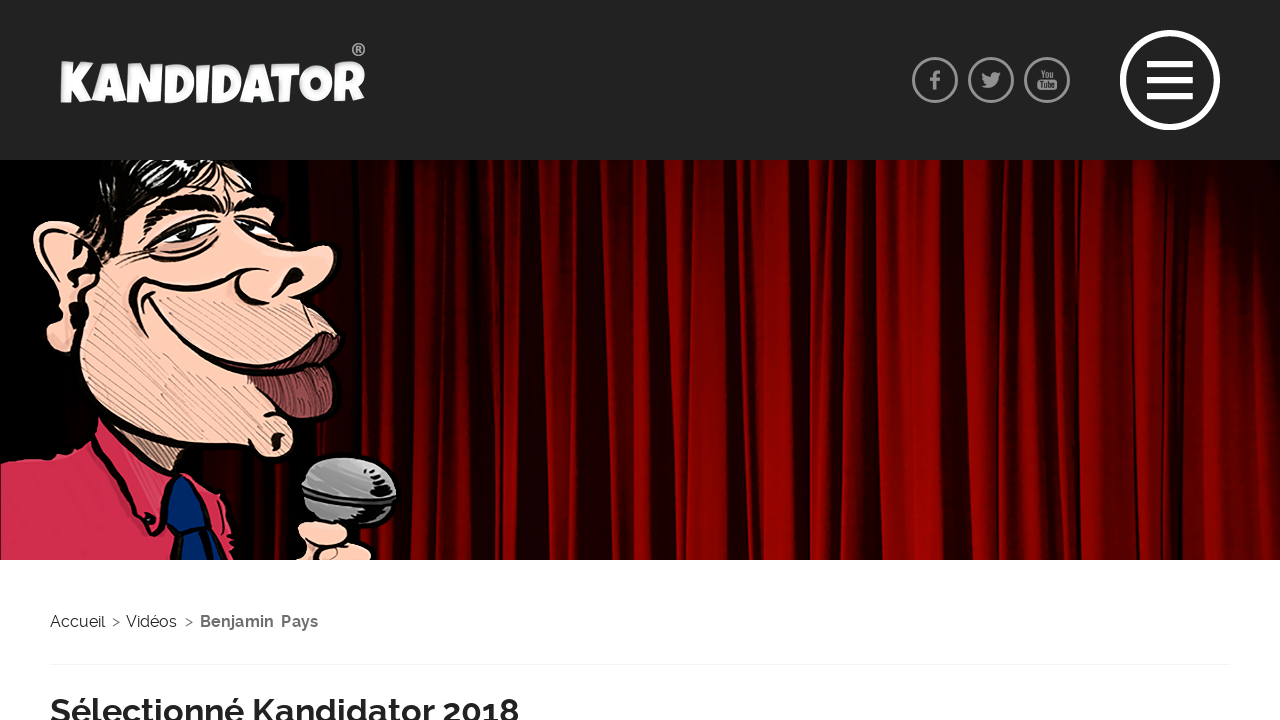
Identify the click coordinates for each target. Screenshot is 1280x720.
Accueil (77, 621)
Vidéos (151, 621)
